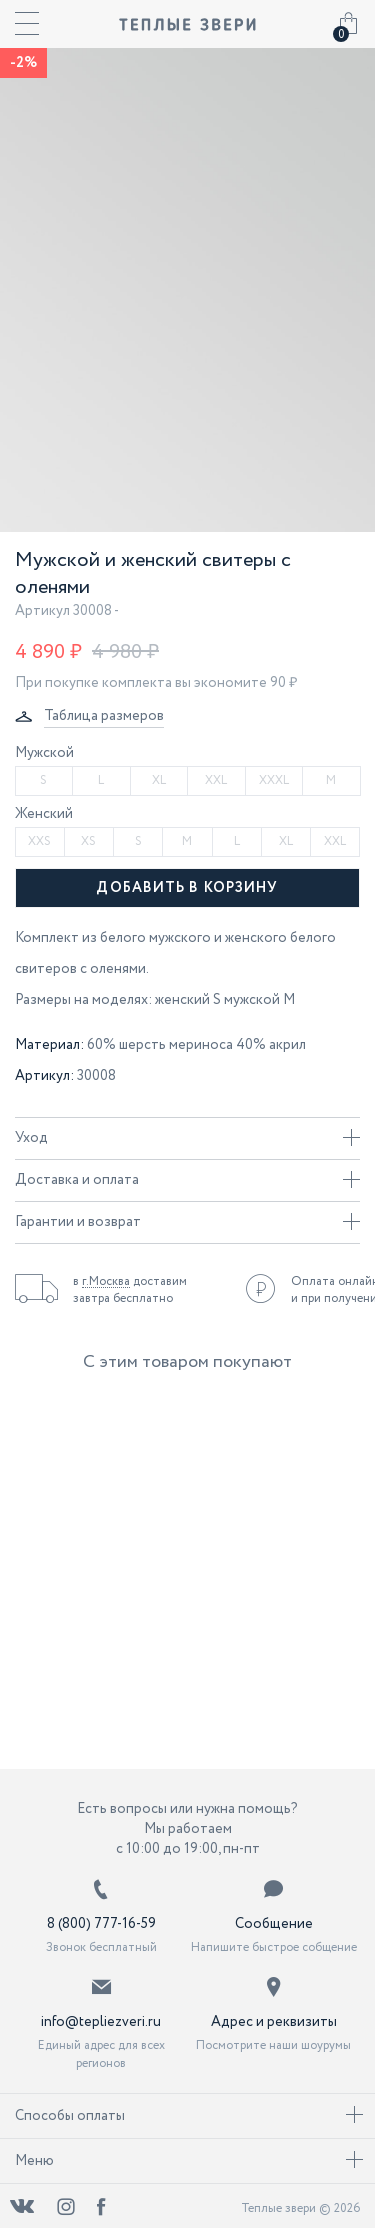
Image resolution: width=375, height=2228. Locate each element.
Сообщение (274, 1924)
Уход (187, 1138)
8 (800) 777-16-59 (101, 1924)
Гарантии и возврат (187, 1222)
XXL (216, 780)
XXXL (274, 780)
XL (159, 780)
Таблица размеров (104, 716)
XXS (39, 841)
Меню (189, 2161)
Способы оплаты (189, 2116)
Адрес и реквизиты (274, 2022)
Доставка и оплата (187, 1180)
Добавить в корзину (187, 888)
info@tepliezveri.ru (101, 2022)
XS (88, 841)
